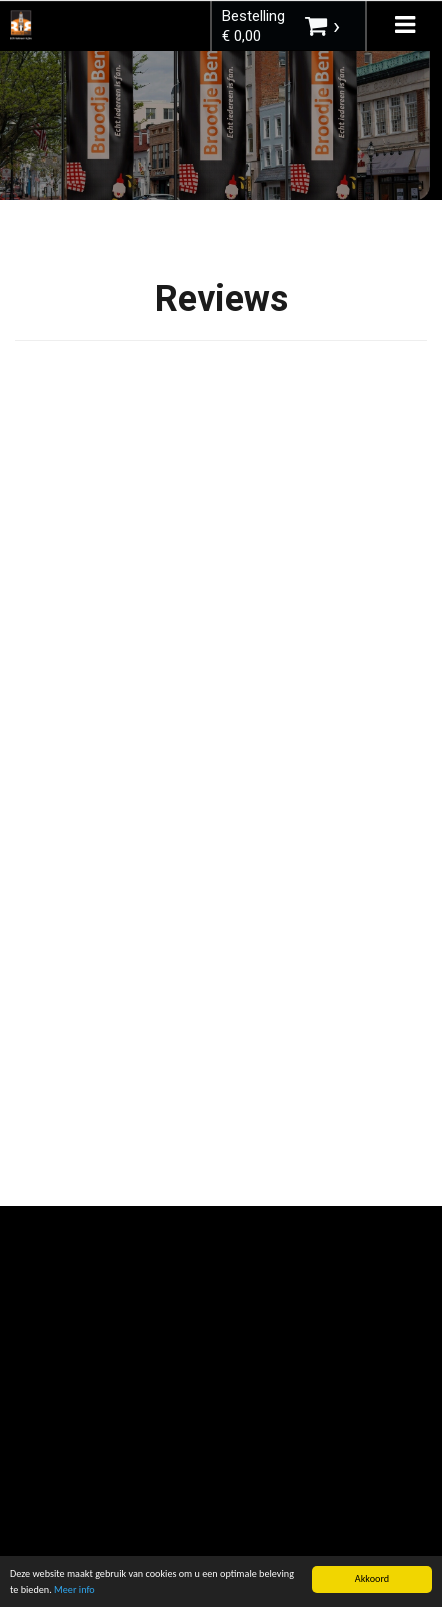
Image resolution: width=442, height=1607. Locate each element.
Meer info (74, 1590)
